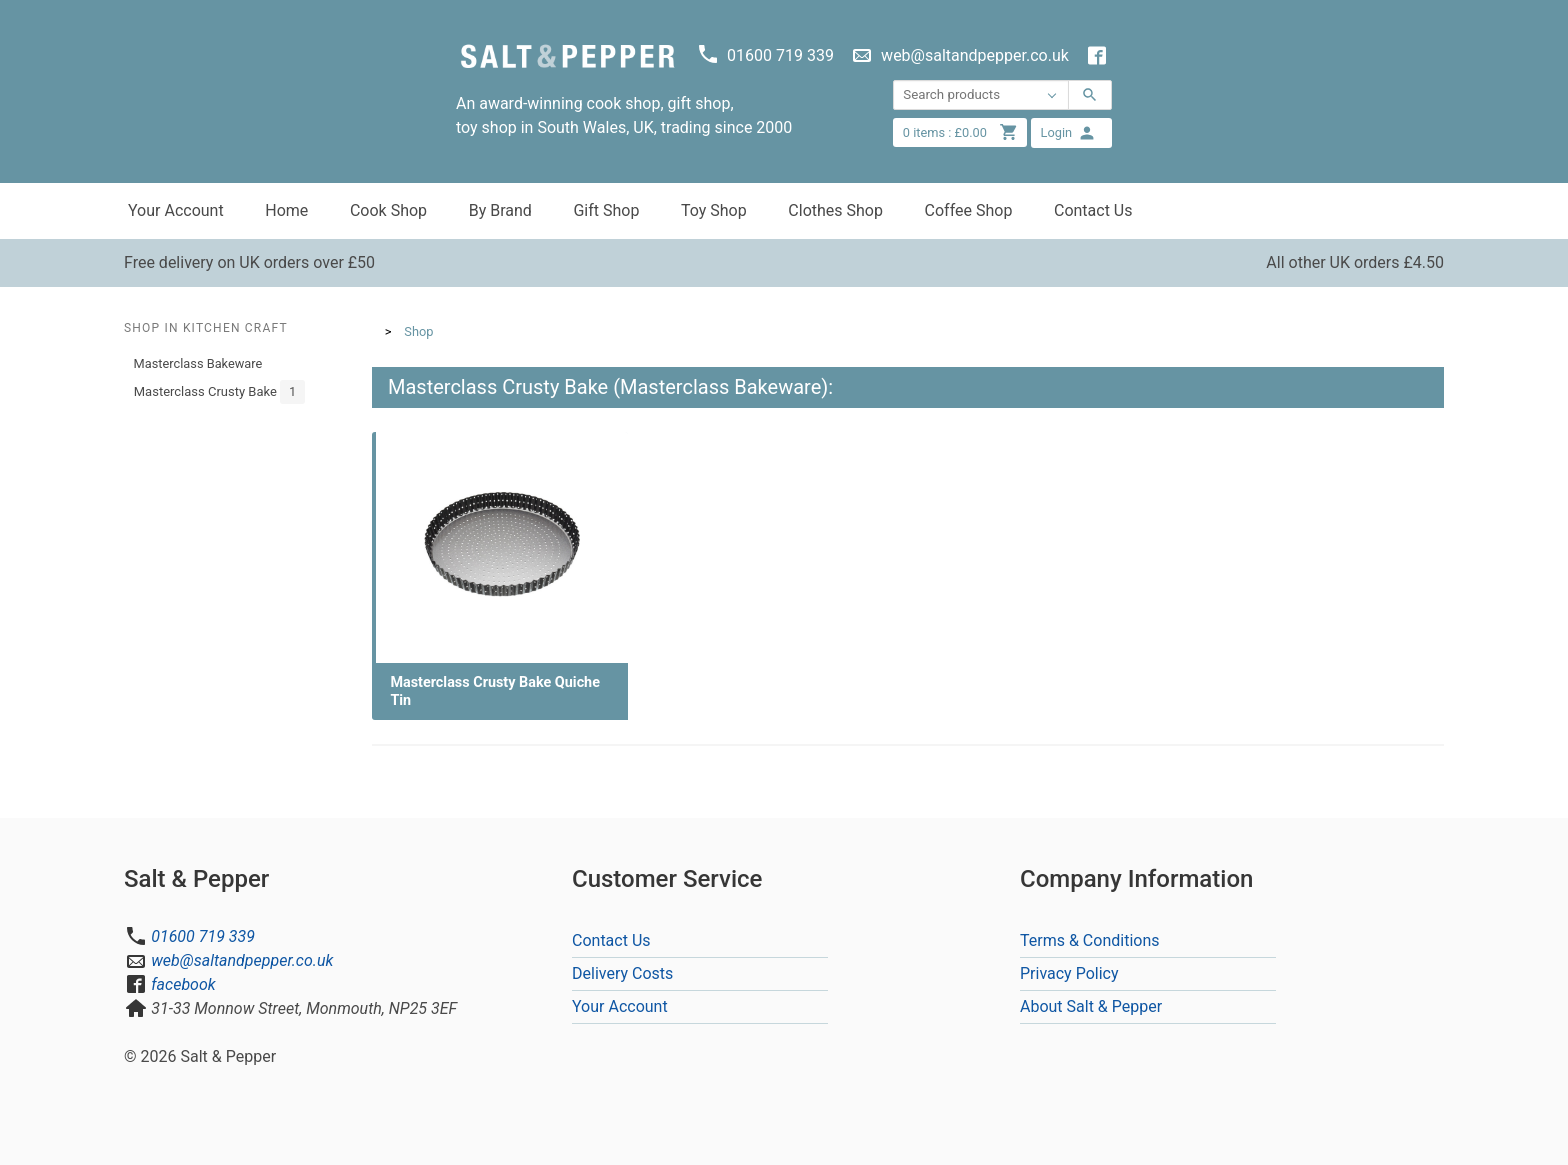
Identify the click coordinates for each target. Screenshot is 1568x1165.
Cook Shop (388, 210)
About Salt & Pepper (1091, 1006)
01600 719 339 (203, 936)
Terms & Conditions (1090, 940)
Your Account (176, 210)
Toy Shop (714, 210)
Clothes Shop (835, 210)
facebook (183, 984)
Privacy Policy (1069, 973)
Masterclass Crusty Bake (219, 392)
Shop (418, 331)
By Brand (500, 210)
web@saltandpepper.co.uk (242, 960)
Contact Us (1093, 210)
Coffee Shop (969, 210)
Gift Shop (606, 210)
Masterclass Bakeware (198, 363)
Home (286, 210)
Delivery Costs (622, 973)
